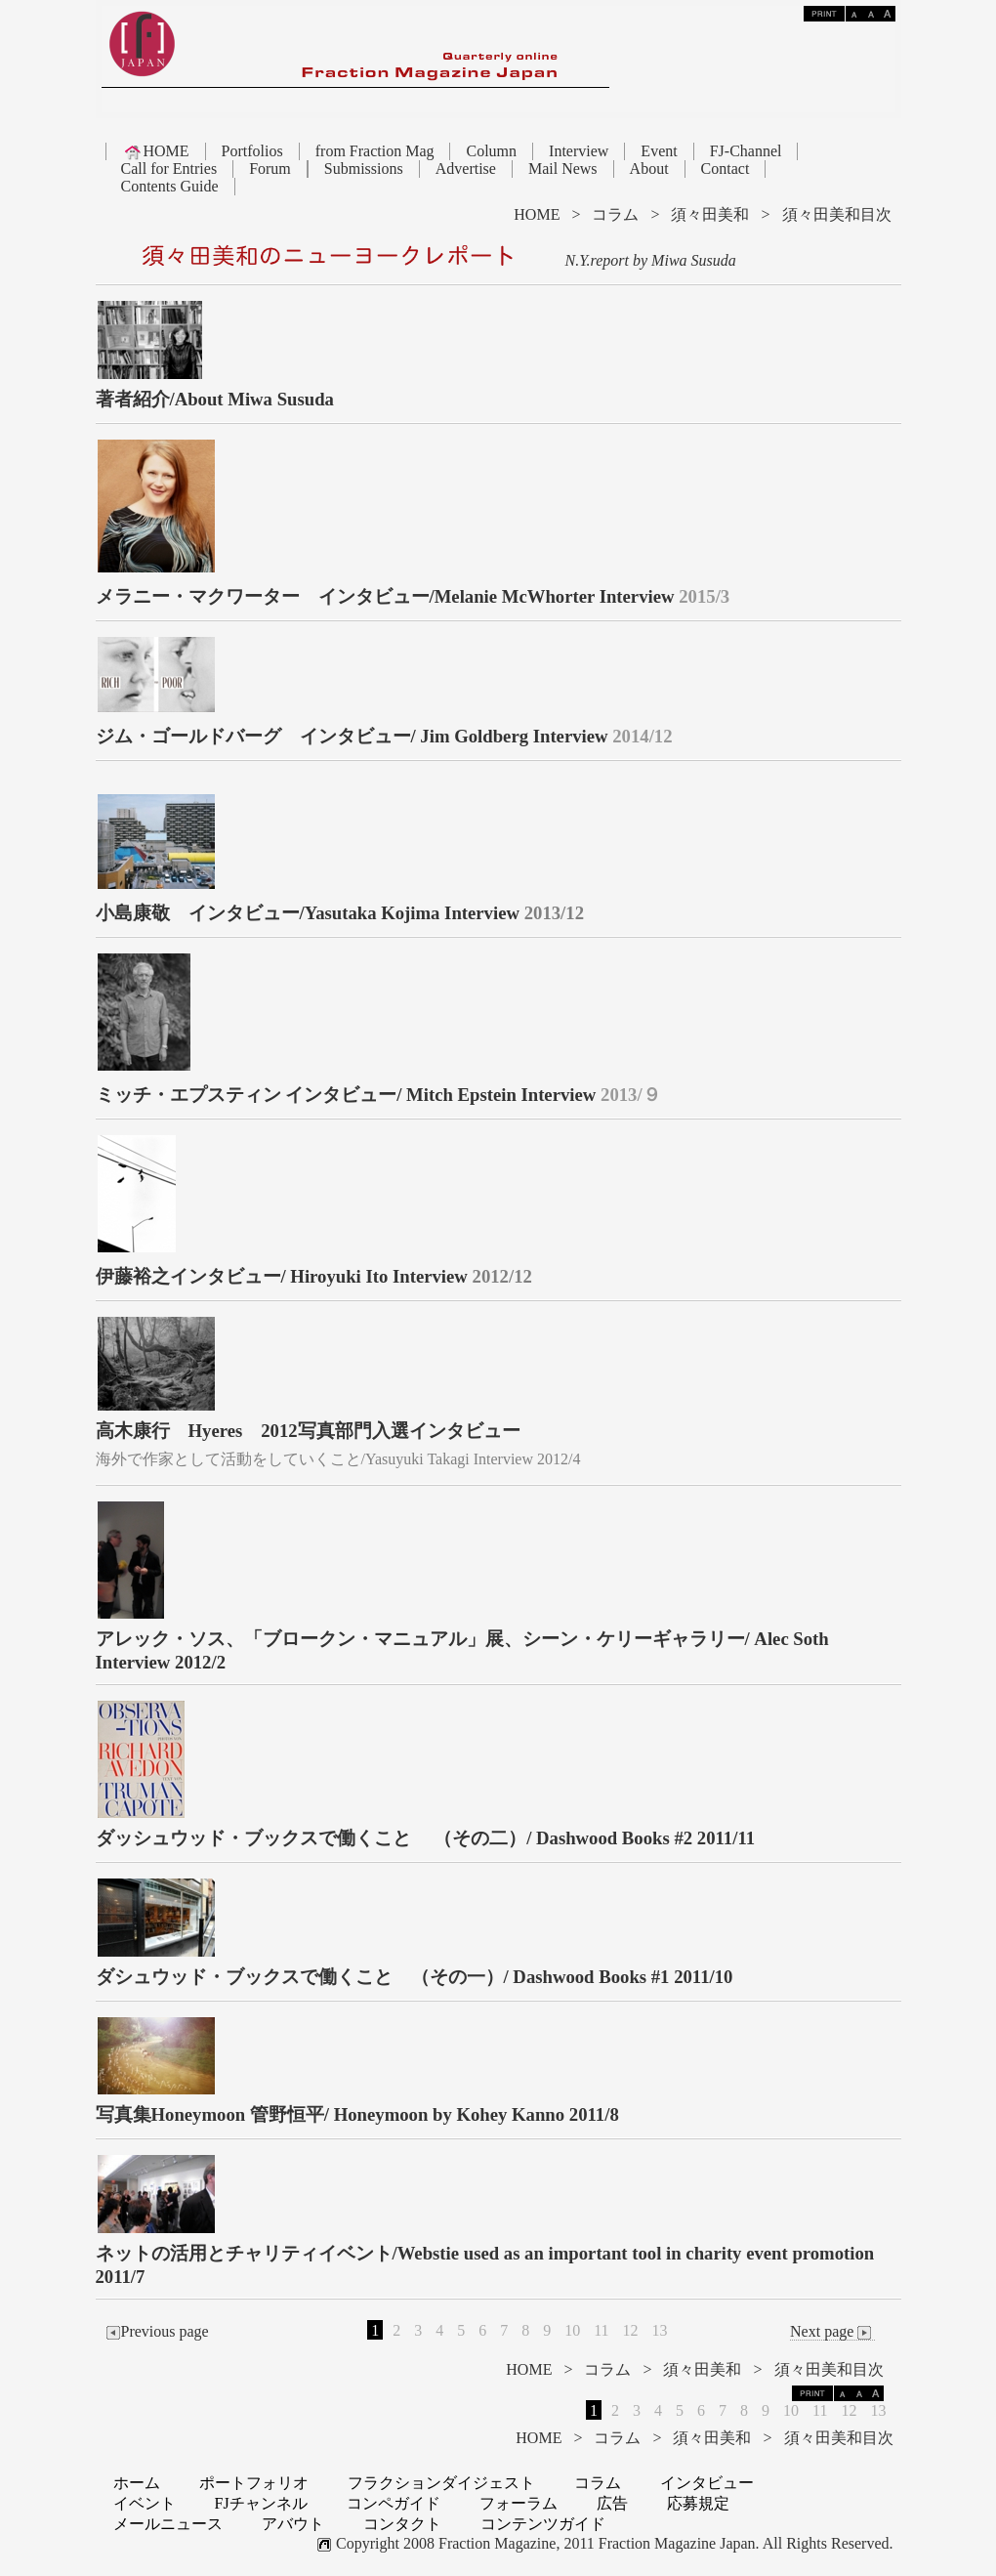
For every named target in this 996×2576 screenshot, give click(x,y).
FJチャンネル (261, 2503)
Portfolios (252, 151)
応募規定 (698, 2503)
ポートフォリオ (254, 2482)
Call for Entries (169, 168)
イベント (144, 2503)
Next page (832, 2332)
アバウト (293, 2523)
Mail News (563, 168)
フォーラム (518, 2503)
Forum (270, 168)
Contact (725, 168)
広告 (612, 2503)
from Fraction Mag (375, 151)
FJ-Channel (746, 151)
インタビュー (707, 2482)
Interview (578, 151)
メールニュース (168, 2523)
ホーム (136, 2482)
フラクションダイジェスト (441, 2482)
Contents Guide (170, 186)
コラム (615, 214)
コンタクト (402, 2523)
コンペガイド (393, 2503)
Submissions (363, 168)
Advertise (466, 168)
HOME (155, 151)
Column (491, 151)
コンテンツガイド (542, 2523)
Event (659, 151)
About (649, 168)
